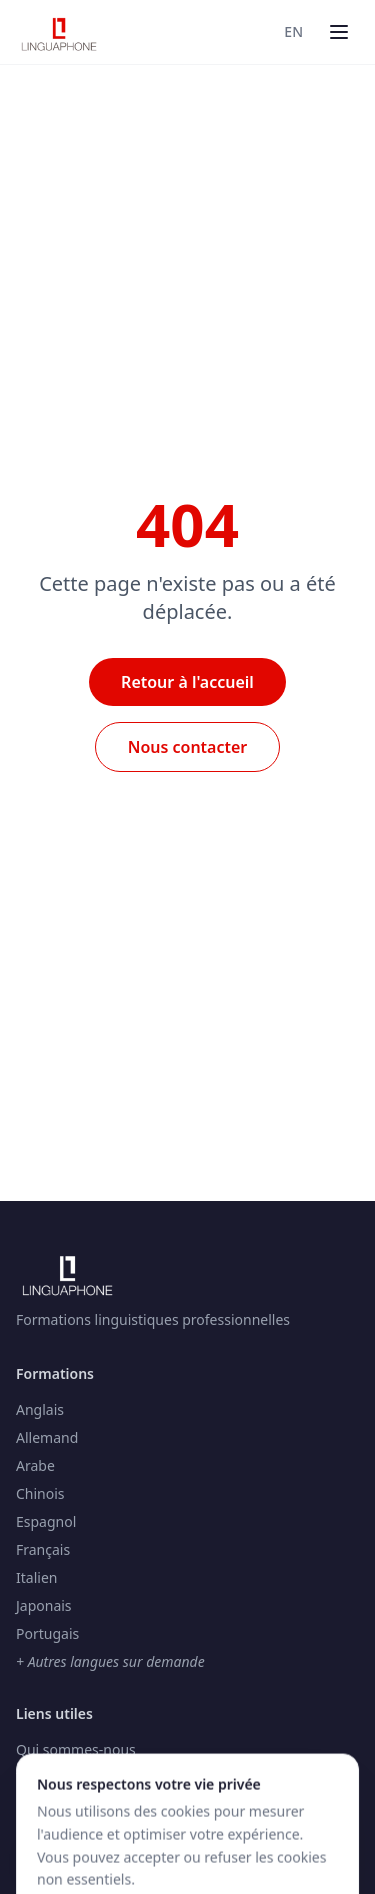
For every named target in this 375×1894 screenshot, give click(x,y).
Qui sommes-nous (76, 1749)
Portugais (47, 1633)
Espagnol (46, 1521)
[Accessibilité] (51, 1844)
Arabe (35, 1465)
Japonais (44, 1605)
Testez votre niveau (79, 1777)
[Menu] (339, 32)
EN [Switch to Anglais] (293, 31)
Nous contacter (188, 747)
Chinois (40, 1493)
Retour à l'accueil (187, 682)
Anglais (40, 1409)
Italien (36, 1577)
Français (43, 1549)
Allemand (47, 1437)
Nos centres (55, 1805)
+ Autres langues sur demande (110, 1661)
